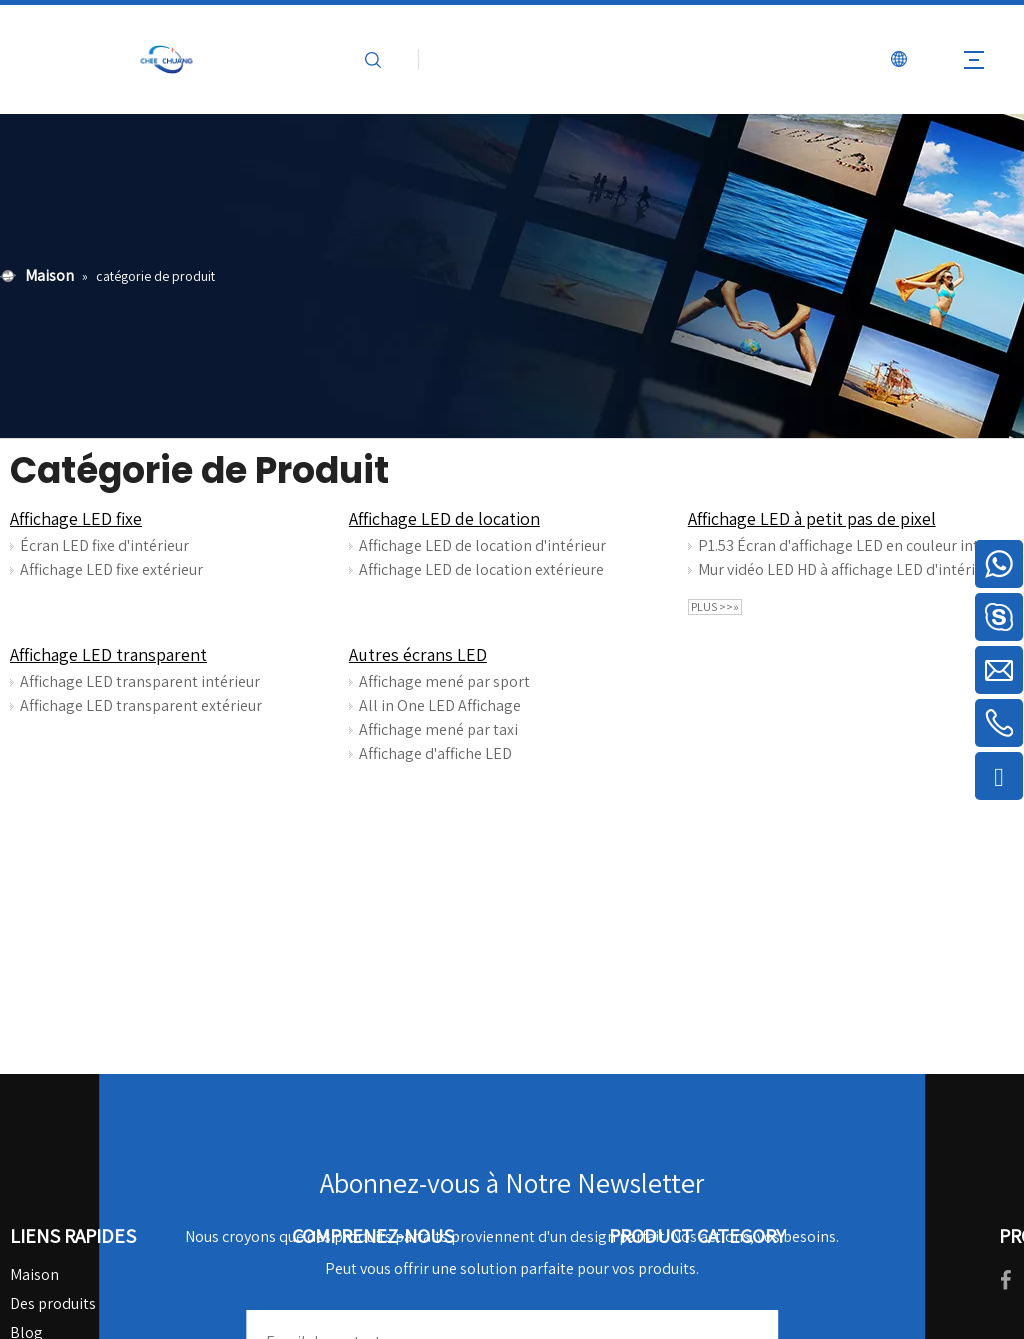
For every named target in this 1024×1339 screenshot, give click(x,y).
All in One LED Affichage (440, 705)
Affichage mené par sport (444, 681)
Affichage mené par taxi (438, 729)
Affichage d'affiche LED (435, 753)
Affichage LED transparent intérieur (140, 681)
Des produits (53, 1303)
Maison (34, 1274)
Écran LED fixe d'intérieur (104, 545)
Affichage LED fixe (76, 518)
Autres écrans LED (418, 654)
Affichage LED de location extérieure (481, 569)
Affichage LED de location (444, 518)
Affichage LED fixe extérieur (111, 569)
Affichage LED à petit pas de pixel (812, 518)
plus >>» (715, 606)
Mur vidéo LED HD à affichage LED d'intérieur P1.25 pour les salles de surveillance (851, 569)
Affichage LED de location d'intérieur (482, 545)
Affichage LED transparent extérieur (141, 705)
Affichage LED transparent (108, 654)
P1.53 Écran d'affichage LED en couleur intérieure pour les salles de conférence (851, 545)
